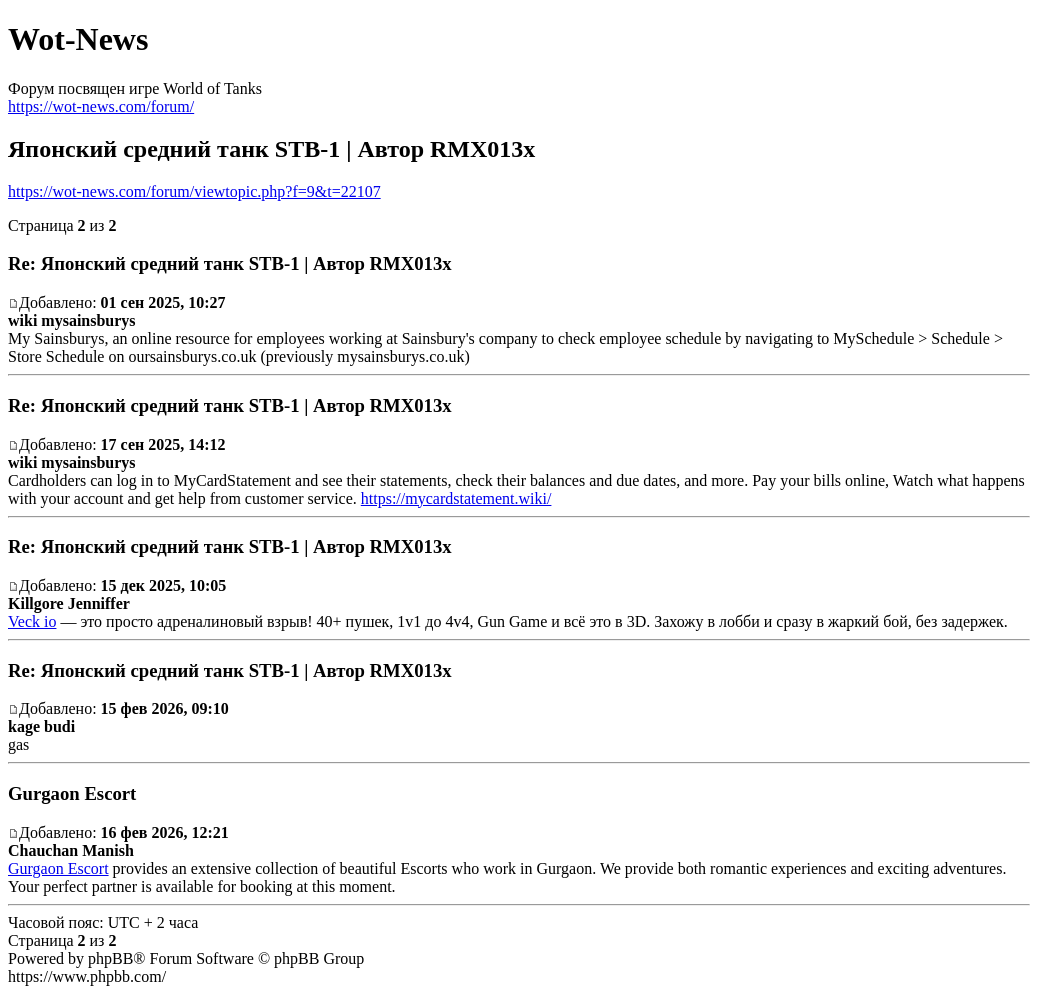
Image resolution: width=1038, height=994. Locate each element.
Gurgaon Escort (58, 868)
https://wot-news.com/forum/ (101, 106)
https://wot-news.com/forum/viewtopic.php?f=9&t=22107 (194, 191)
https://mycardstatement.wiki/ (456, 498)
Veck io (32, 621)
